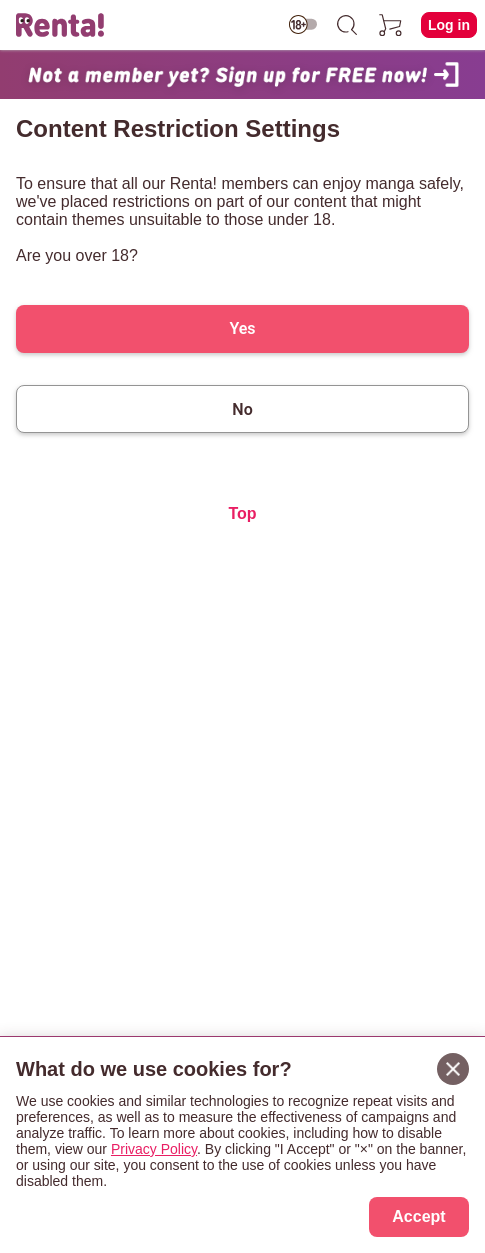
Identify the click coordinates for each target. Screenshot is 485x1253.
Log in (449, 25)
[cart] (391, 25)
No (242, 409)
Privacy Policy (154, 1149)
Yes (242, 328)
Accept (418, 1216)
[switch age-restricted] (303, 24)
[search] (347, 25)
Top (242, 513)
